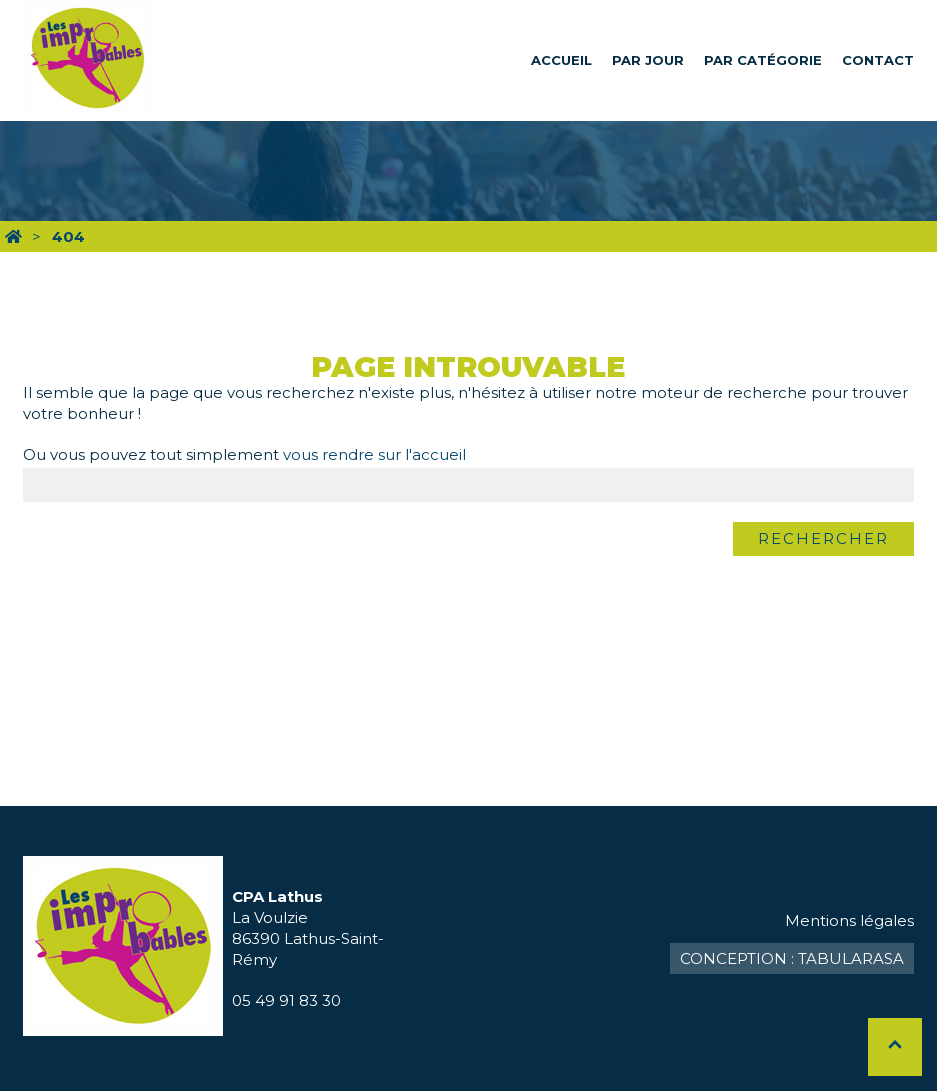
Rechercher (823, 539)
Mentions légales (849, 920)
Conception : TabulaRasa (792, 958)
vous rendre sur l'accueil (374, 454)
